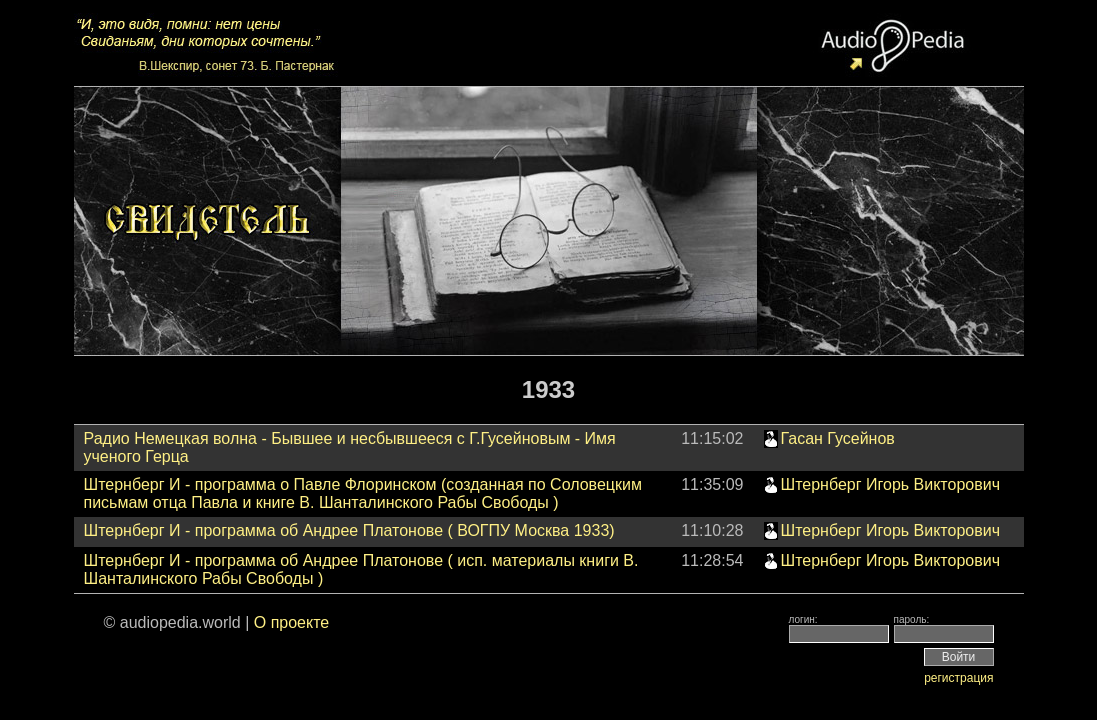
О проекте (291, 622)
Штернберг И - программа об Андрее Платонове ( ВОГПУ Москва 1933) (349, 530)
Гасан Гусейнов (838, 438)
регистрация (958, 678)
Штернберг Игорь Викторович (890, 484)
